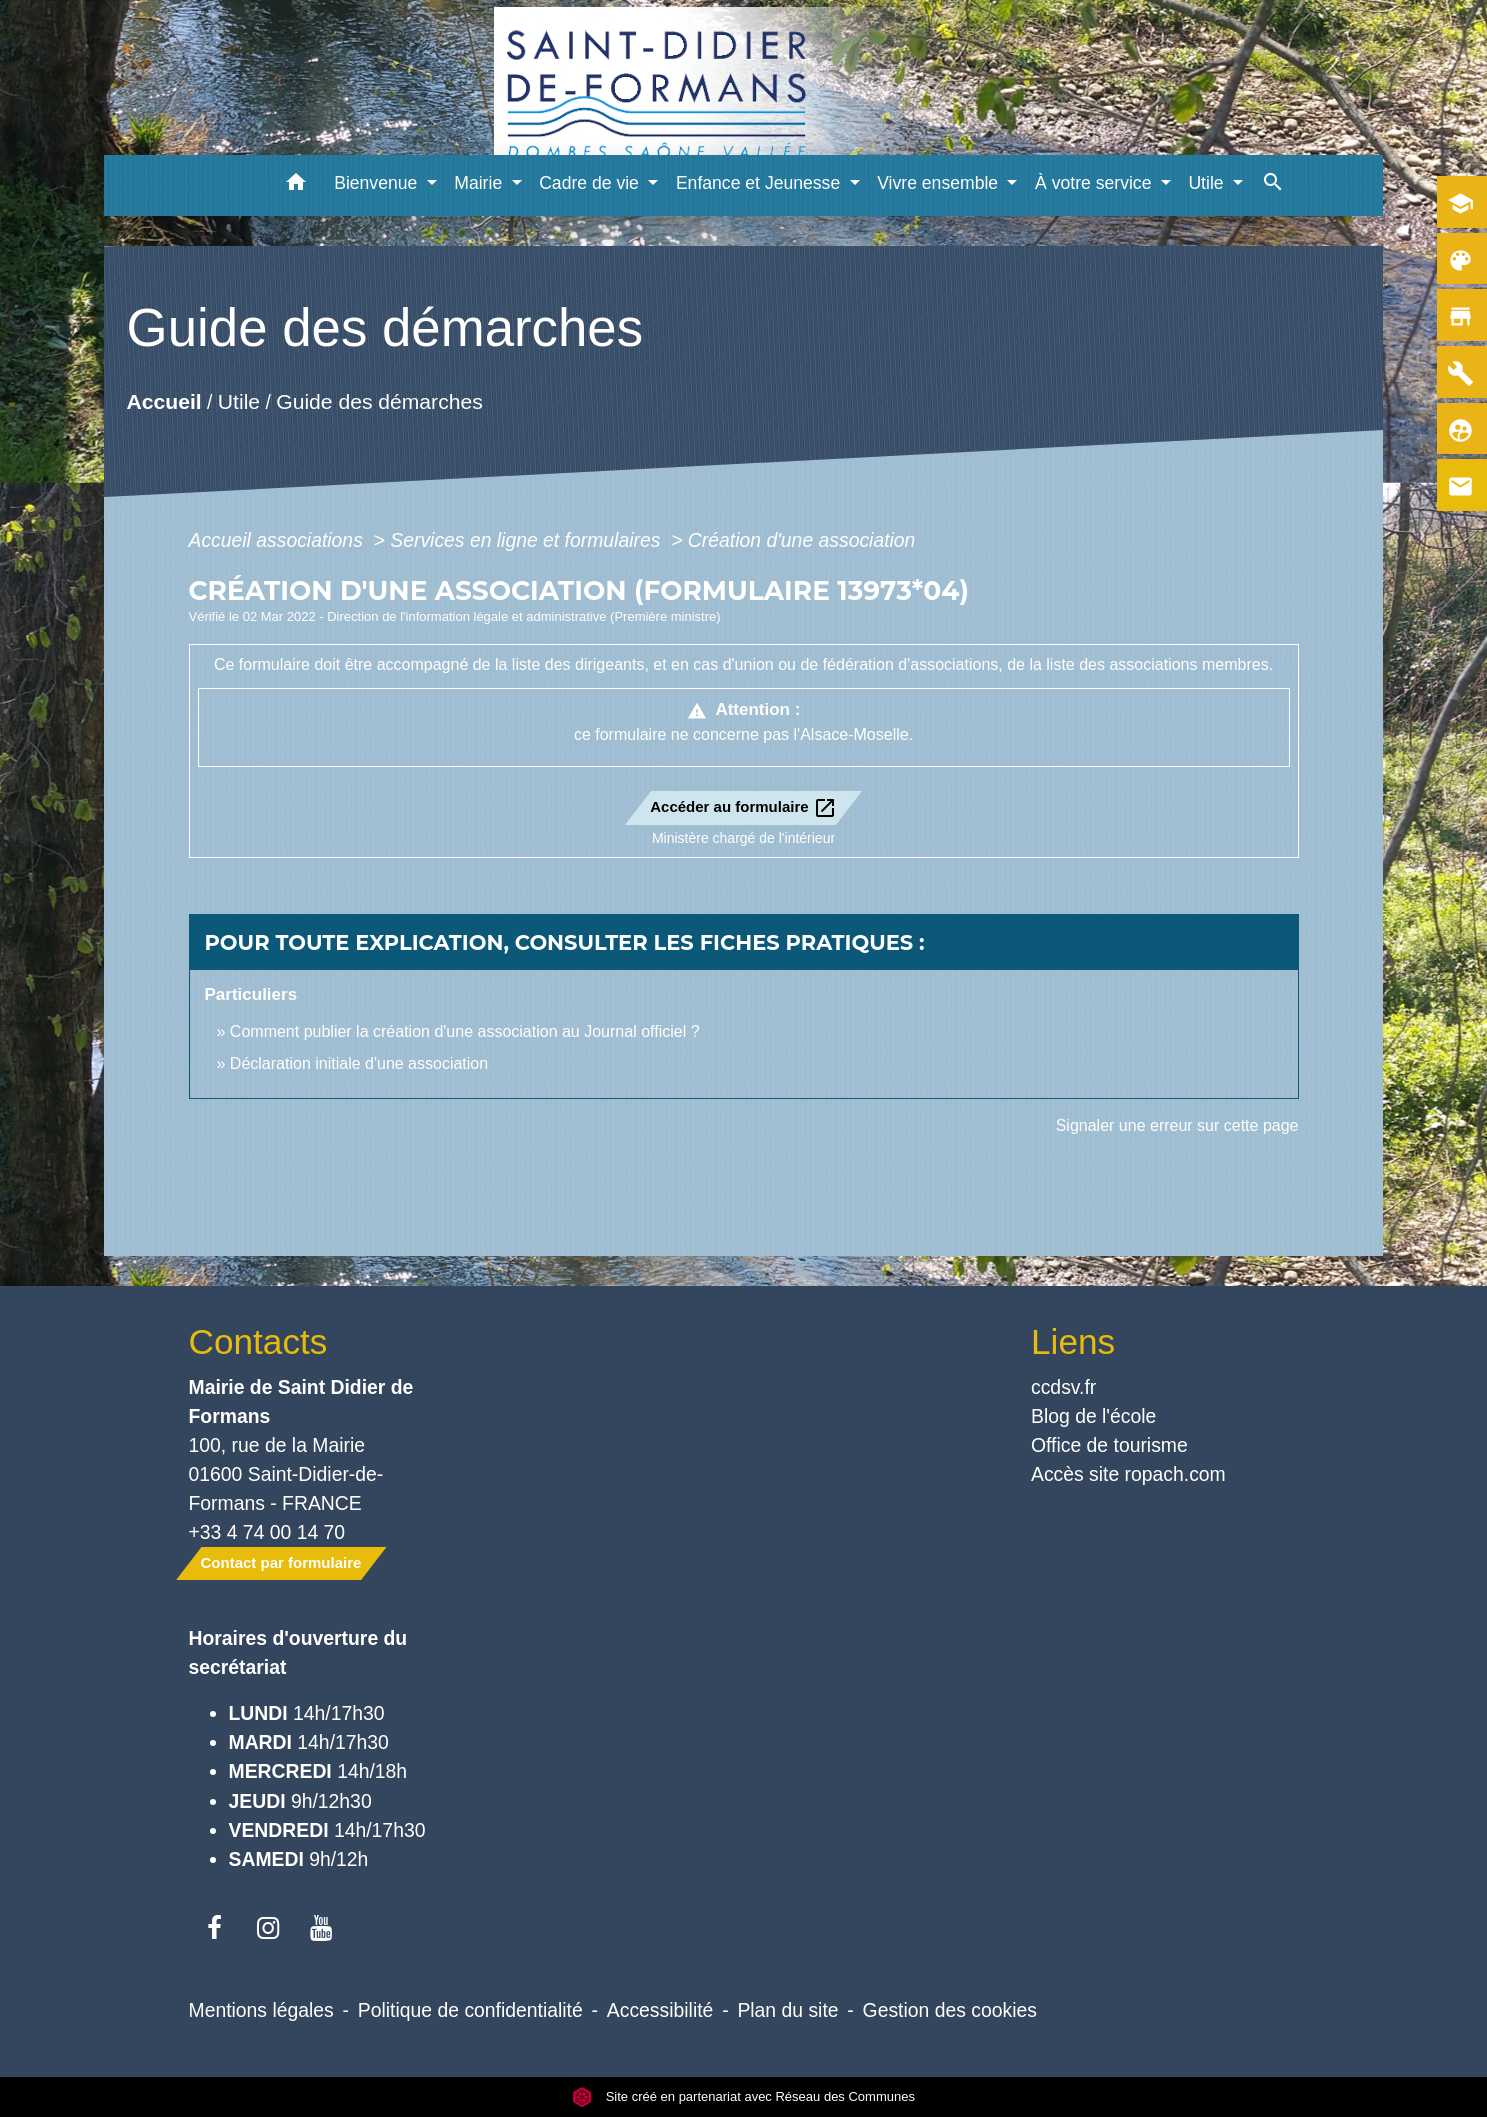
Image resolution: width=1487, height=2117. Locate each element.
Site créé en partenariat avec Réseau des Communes (743, 2096)
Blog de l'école (1093, 1416)
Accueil (164, 401)
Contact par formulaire (281, 1562)
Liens (1073, 1341)
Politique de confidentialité (470, 2010)
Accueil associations (279, 540)
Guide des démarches (379, 401)
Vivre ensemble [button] (940, 183)
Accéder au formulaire (743, 808)
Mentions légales (261, 2010)
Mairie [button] (480, 183)
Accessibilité (660, 2010)
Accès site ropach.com (1128, 1474)
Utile (239, 401)
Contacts (258, 1341)
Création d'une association (802, 540)
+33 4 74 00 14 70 (267, 1532)
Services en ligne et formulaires (527, 540)
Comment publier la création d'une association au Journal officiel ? (465, 1031)
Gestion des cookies (950, 2010)
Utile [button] (1208, 183)
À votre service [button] (1095, 183)
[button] (295, 185)
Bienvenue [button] (378, 183)
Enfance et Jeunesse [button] (760, 183)
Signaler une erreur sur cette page (1177, 1125)
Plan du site (787, 2010)
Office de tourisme (1109, 1445)
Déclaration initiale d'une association (361, 1063)
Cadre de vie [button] (591, 183)
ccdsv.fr (1063, 1387)
